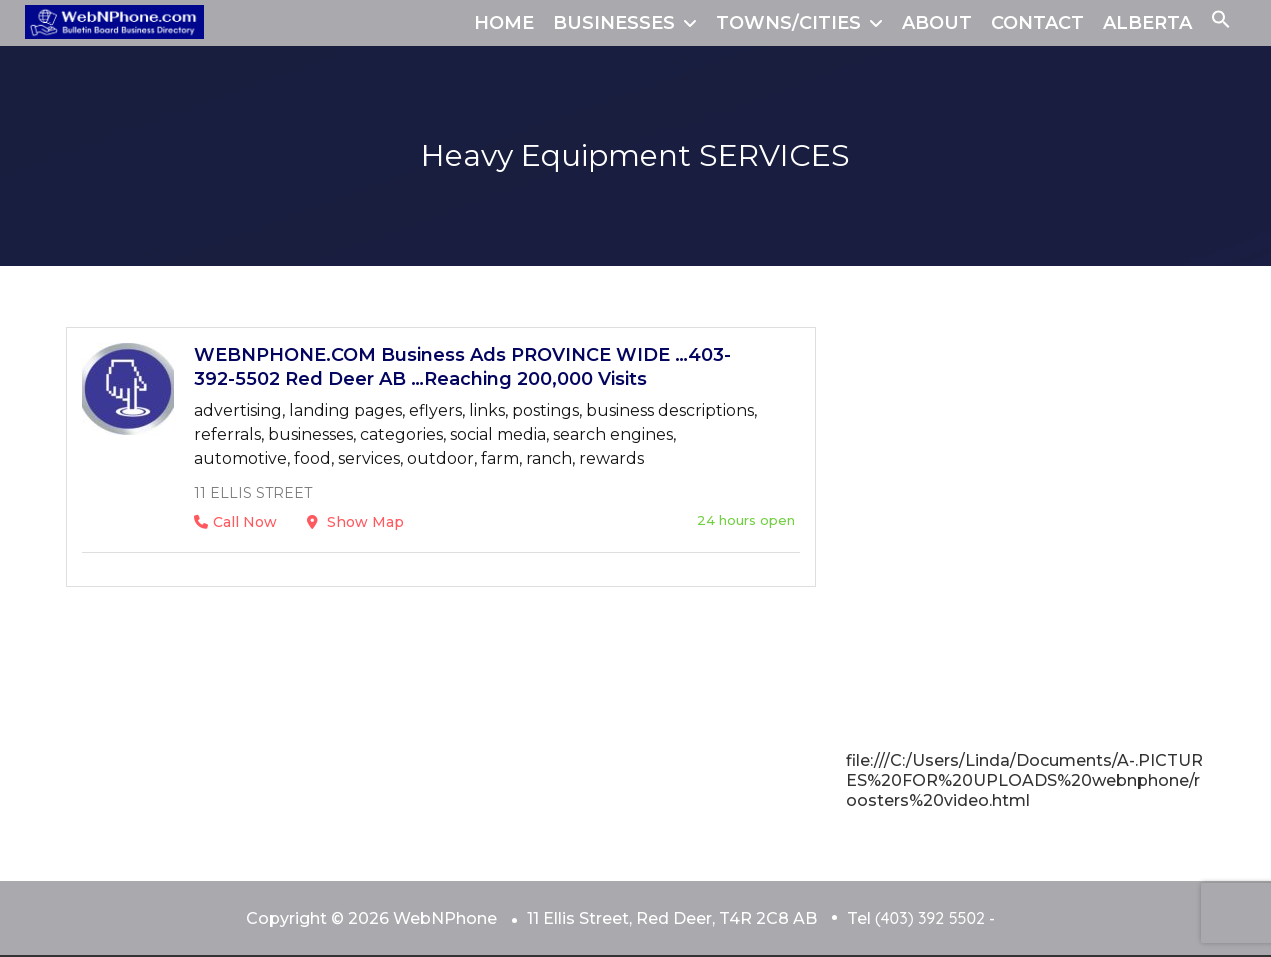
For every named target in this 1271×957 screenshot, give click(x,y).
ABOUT (937, 23)
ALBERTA (1147, 23)
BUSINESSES (614, 23)
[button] (1221, 23)
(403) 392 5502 (930, 918)
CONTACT (1037, 23)
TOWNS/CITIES (788, 23)
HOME (504, 23)
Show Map (355, 522)
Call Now (235, 522)
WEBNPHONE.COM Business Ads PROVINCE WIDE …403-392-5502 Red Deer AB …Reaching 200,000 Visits (462, 367)
